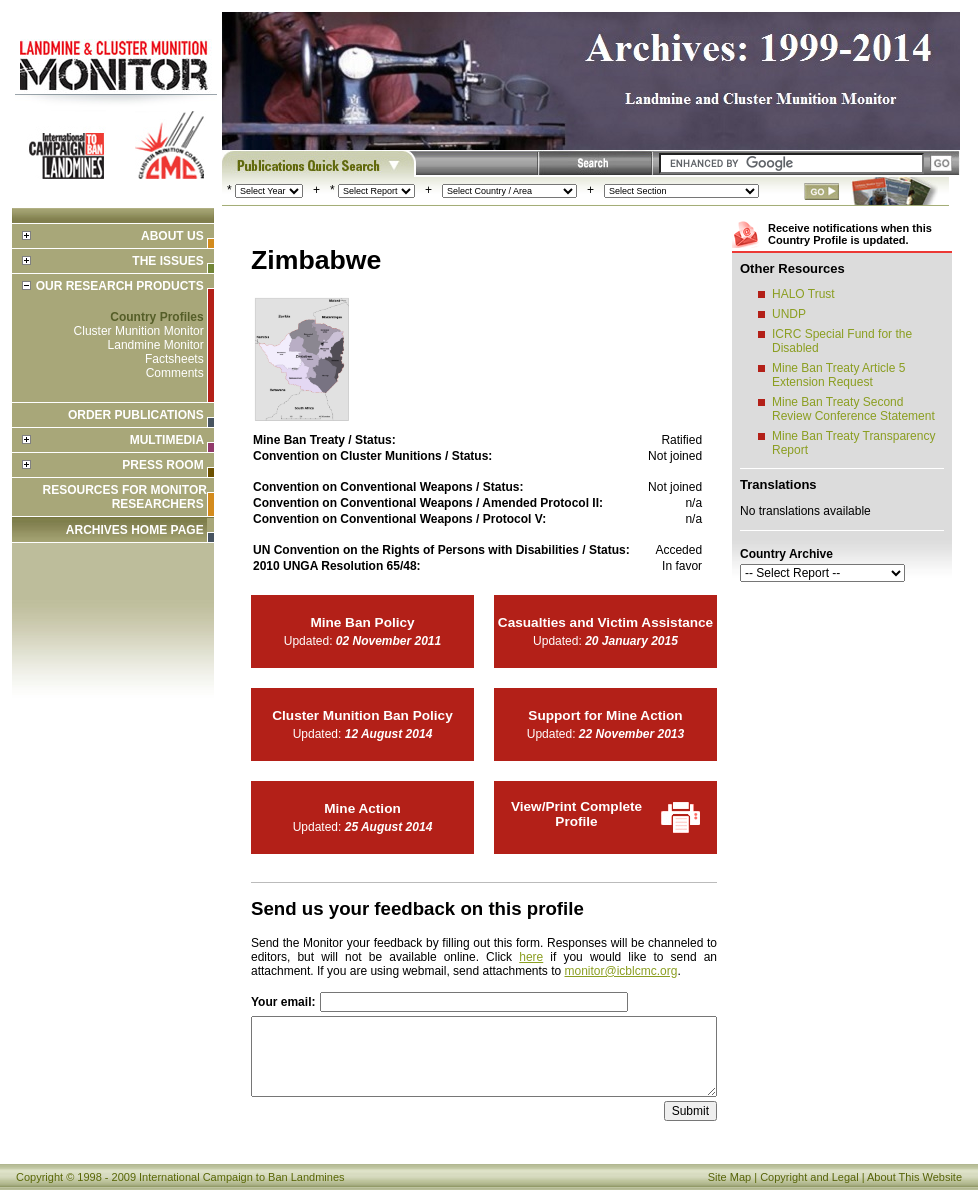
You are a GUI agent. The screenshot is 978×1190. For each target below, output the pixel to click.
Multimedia (167, 440)
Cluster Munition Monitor (139, 331)
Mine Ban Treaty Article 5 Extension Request (838, 375)
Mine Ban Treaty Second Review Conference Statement (853, 409)
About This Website (914, 1177)
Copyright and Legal (809, 1177)
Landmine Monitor (156, 345)
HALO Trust (803, 294)
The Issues (167, 261)
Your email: (283, 1002)
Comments (175, 373)
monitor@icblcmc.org (621, 971)
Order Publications (136, 415)
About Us (172, 236)
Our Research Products (120, 286)
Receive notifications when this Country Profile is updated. (850, 234)
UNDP (789, 314)
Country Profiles (156, 317)
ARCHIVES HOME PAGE (135, 530)
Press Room (162, 465)
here (531, 957)
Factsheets (174, 359)
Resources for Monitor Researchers (125, 497)
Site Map (729, 1177)
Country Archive (786, 554)
